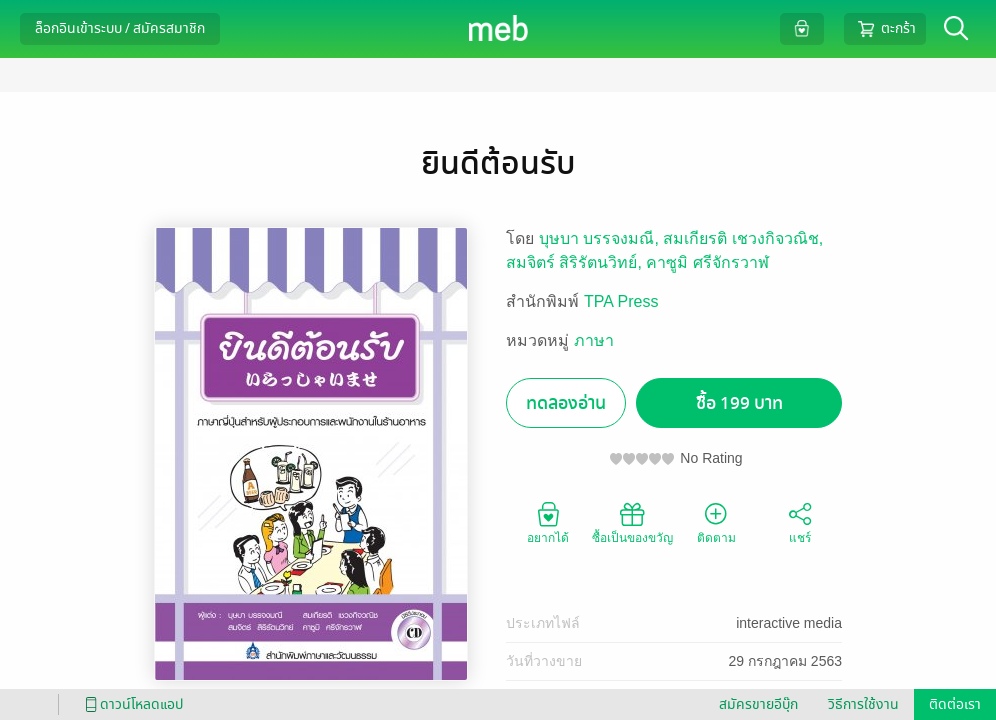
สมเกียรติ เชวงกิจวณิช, (743, 238)
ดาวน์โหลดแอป (131, 704)
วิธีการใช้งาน (863, 704)
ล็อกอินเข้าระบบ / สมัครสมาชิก (120, 28)
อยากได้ (548, 522)
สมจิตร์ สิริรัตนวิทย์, (576, 262)
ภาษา (594, 340)
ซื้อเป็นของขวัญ (632, 522)
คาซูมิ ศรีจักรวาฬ (707, 262)
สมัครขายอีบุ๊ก (758, 704)
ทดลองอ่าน (566, 403)
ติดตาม (716, 522)
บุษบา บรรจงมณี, (601, 238)
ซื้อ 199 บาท (739, 403)
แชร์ (800, 522)
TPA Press (621, 301)
